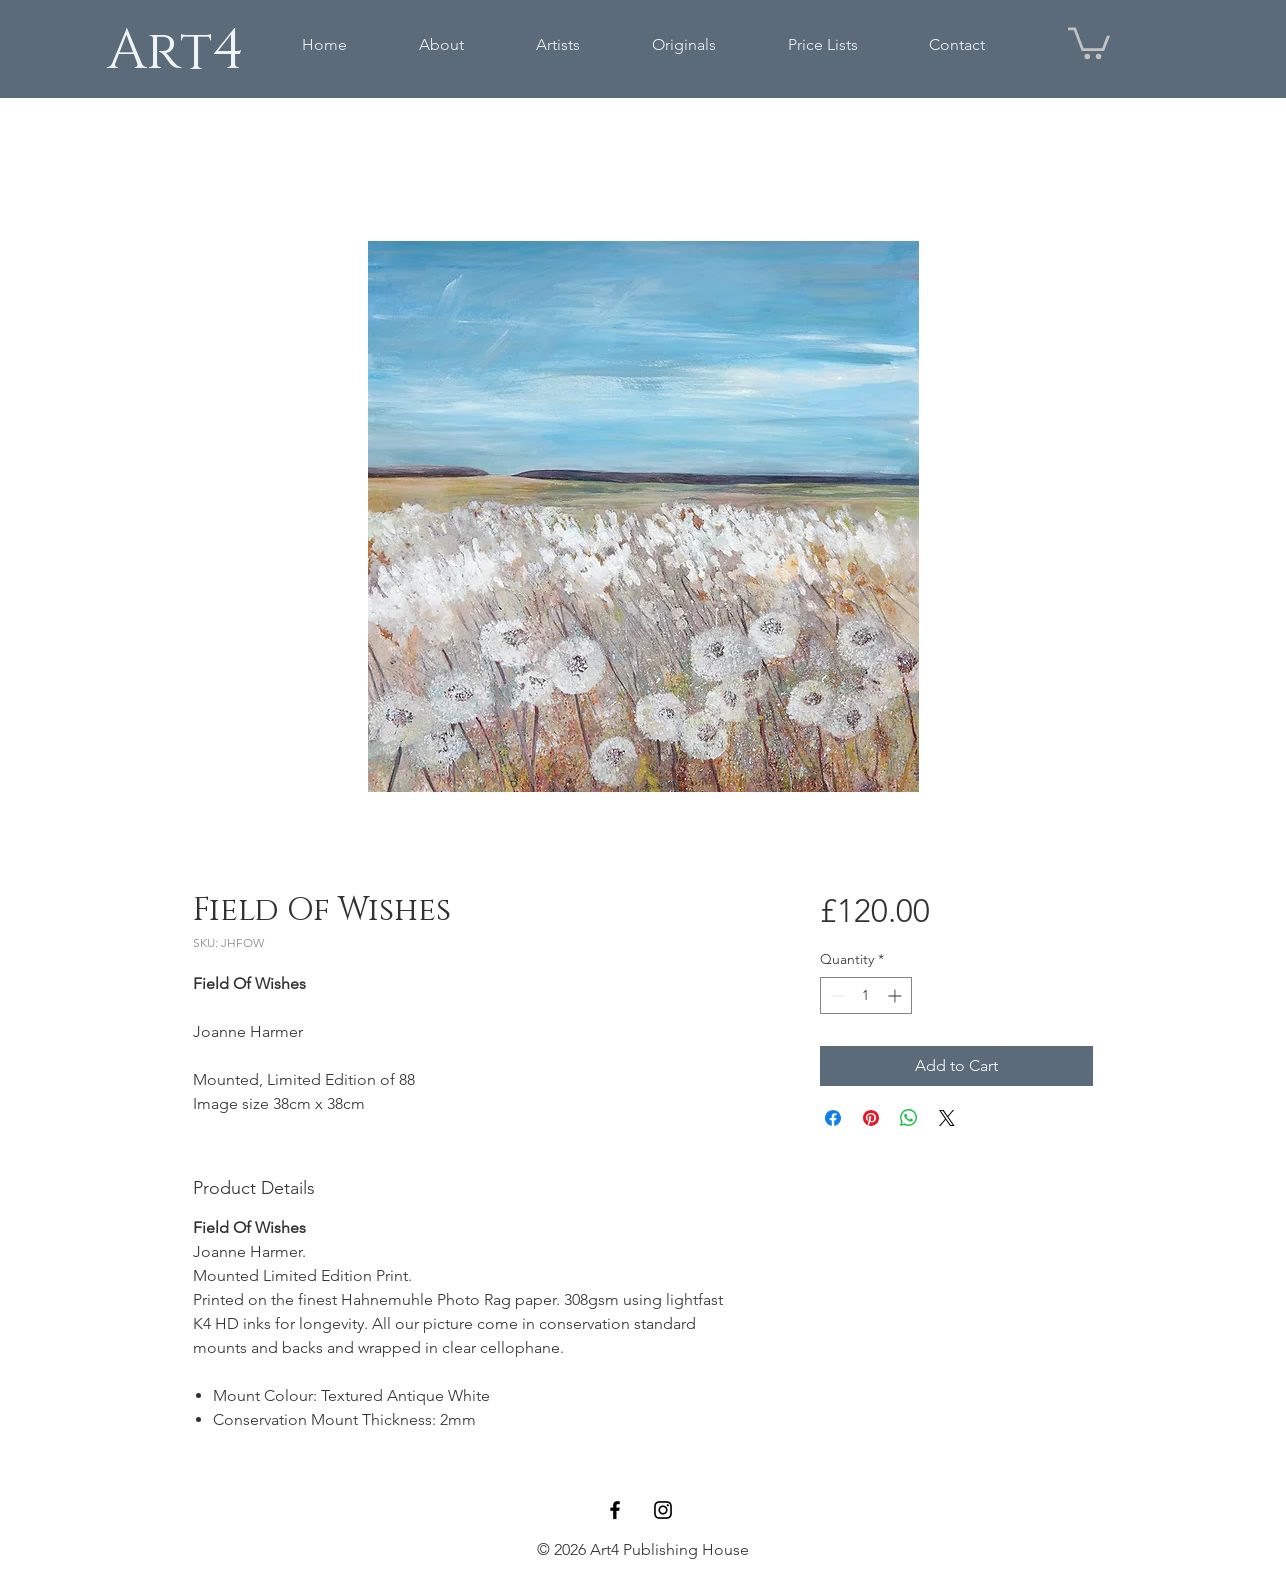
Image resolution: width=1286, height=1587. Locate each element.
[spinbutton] (866, 995)
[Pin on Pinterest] (871, 1118)
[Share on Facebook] (833, 1118)
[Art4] (175, 51)
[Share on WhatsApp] (909, 1118)
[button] (1089, 41)
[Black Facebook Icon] (615, 1510)
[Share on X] (947, 1118)
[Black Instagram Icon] (663, 1510)
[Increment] (896, 995)
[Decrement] (835, 995)
